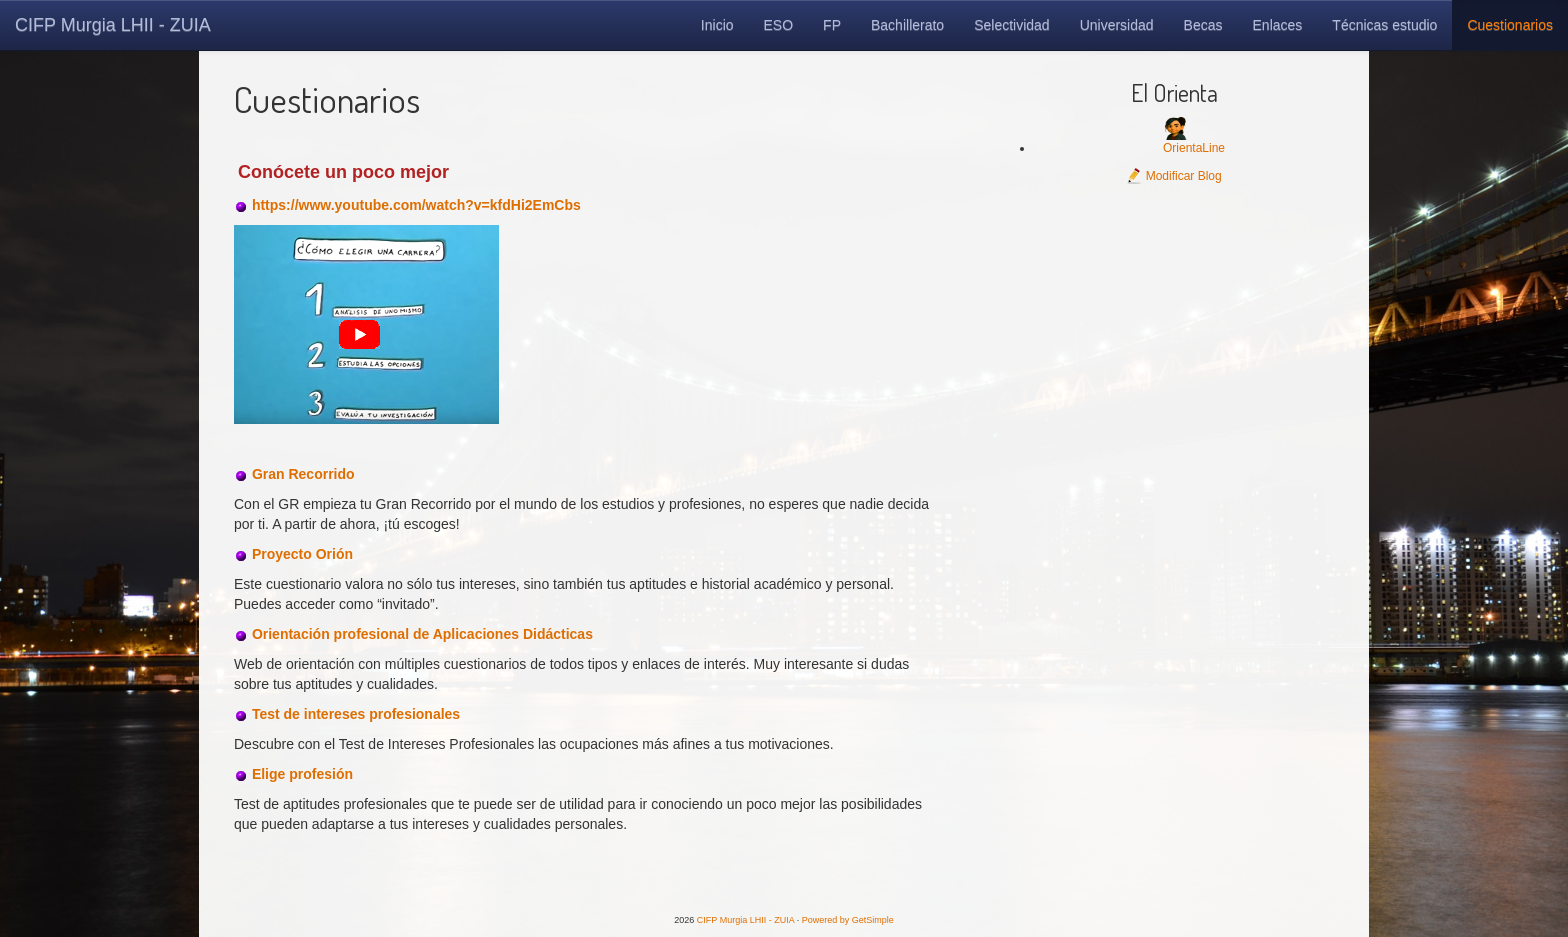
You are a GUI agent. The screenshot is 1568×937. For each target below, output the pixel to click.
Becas (1203, 25)
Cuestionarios (1510, 25)
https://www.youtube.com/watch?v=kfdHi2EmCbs (416, 205)
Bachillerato (907, 25)
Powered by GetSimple (848, 920)
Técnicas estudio (1384, 25)
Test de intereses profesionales (356, 714)
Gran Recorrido (303, 474)
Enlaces (1278, 25)
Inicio (717, 25)
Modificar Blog (1173, 176)
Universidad (1117, 25)
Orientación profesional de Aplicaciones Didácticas (422, 634)
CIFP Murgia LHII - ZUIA (113, 25)
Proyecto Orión (302, 554)
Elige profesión (302, 774)
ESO (779, 25)
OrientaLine (1194, 148)
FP (832, 25)
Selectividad (1012, 25)
